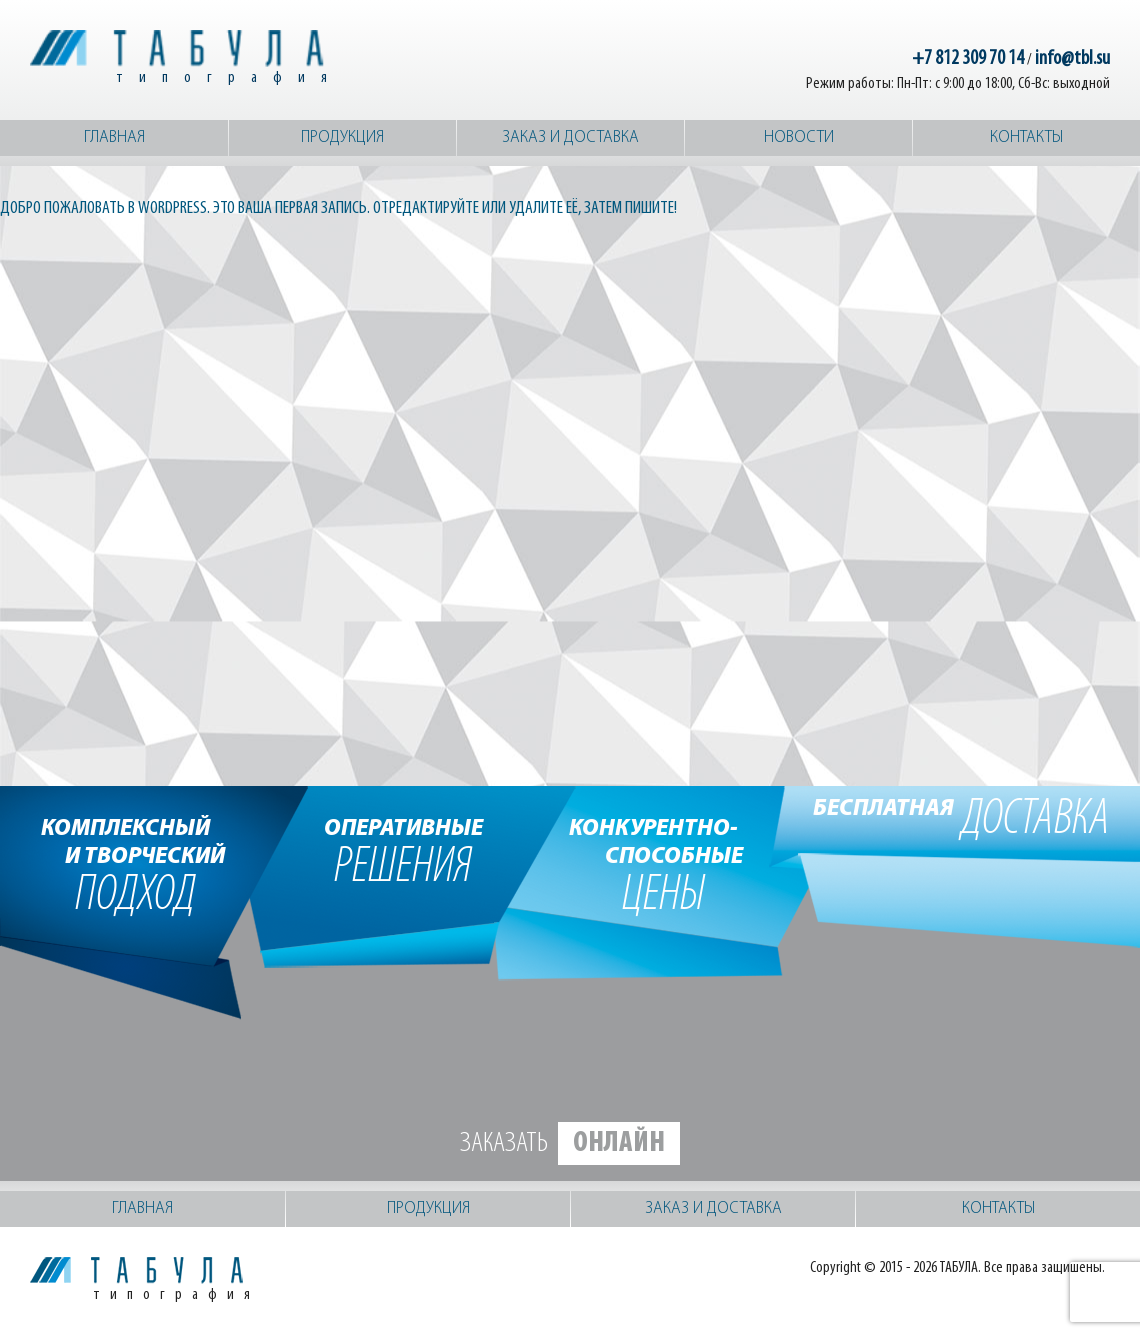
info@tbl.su (1072, 59)
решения (403, 850)
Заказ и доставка (570, 137)
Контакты (1026, 137)
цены (663, 864)
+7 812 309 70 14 (968, 59)
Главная (114, 137)
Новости (799, 137)
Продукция (342, 137)
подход (135, 864)
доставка (961, 820)
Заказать (570, 1143)
